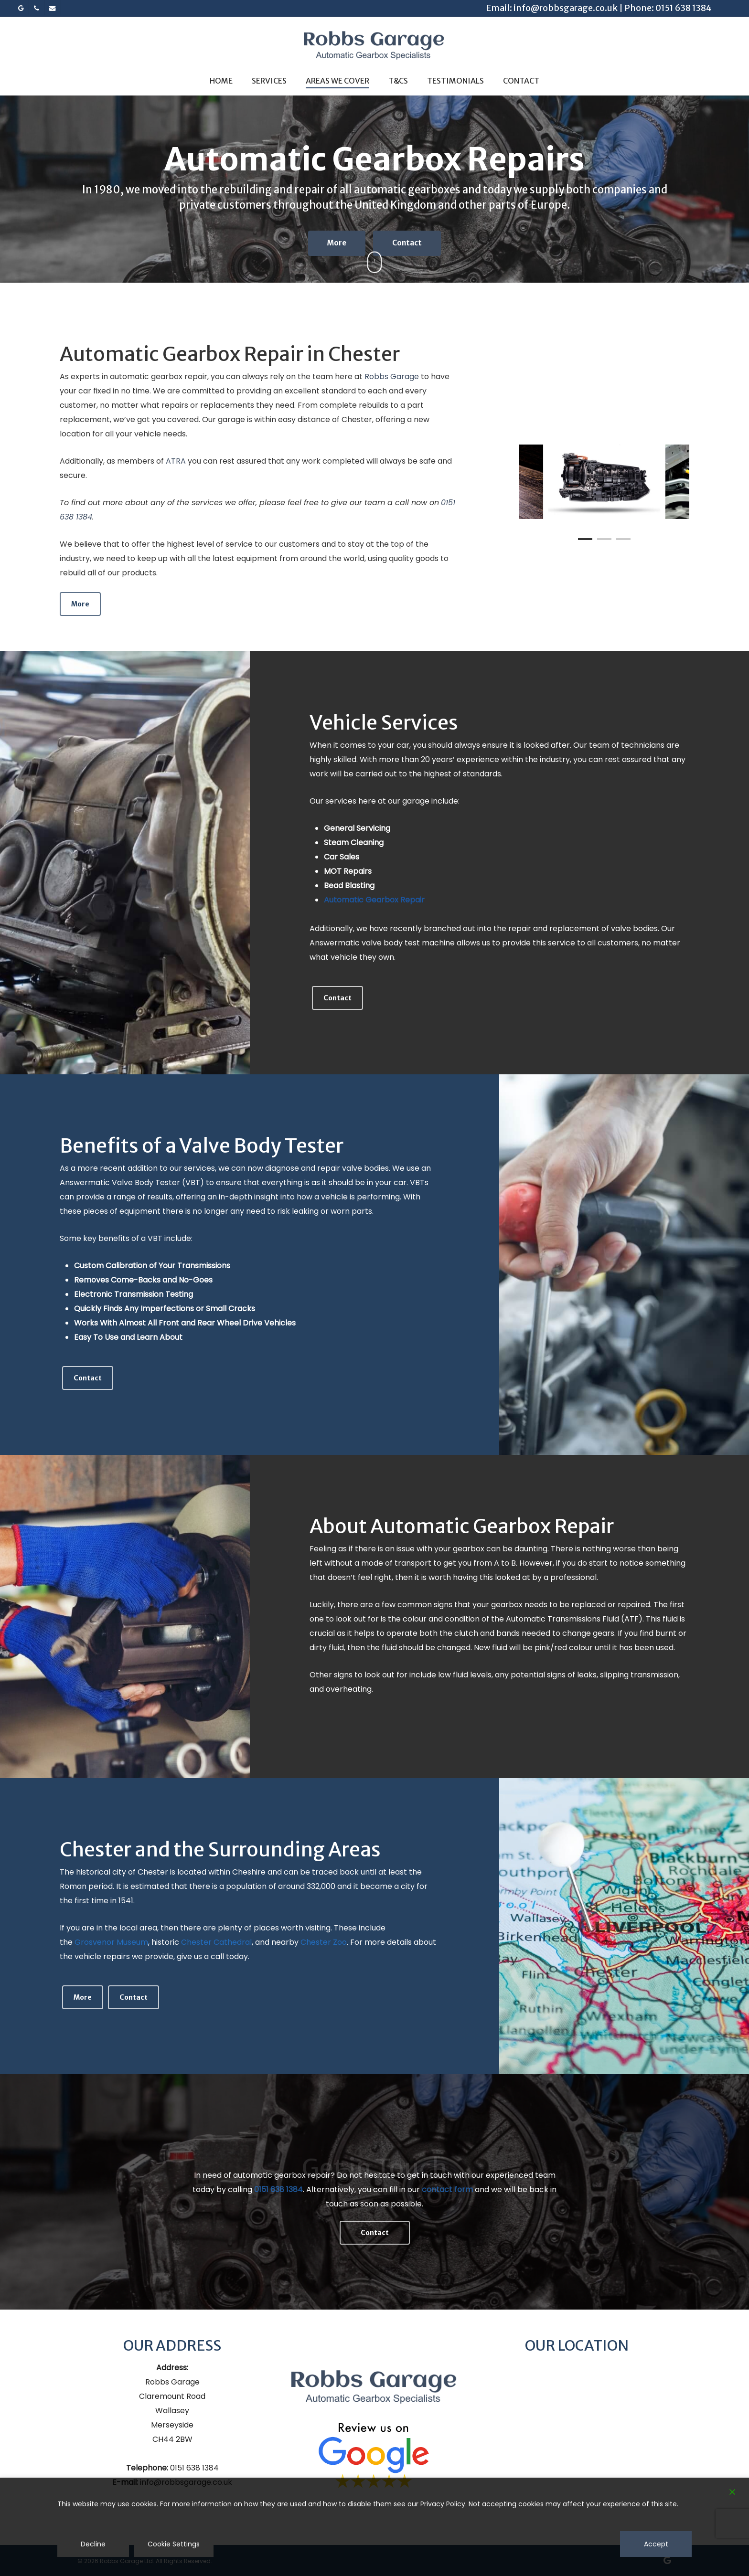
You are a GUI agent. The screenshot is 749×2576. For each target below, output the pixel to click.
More (336, 246)
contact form (447, 2189)
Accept (656, 2544)
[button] (80, 604)
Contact (407, 246)
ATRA (176, 461)
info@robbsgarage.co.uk (566, 7)
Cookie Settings (174, 2544)
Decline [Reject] (93, 2544)
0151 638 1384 (683, 7)
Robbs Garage (391, 376)
